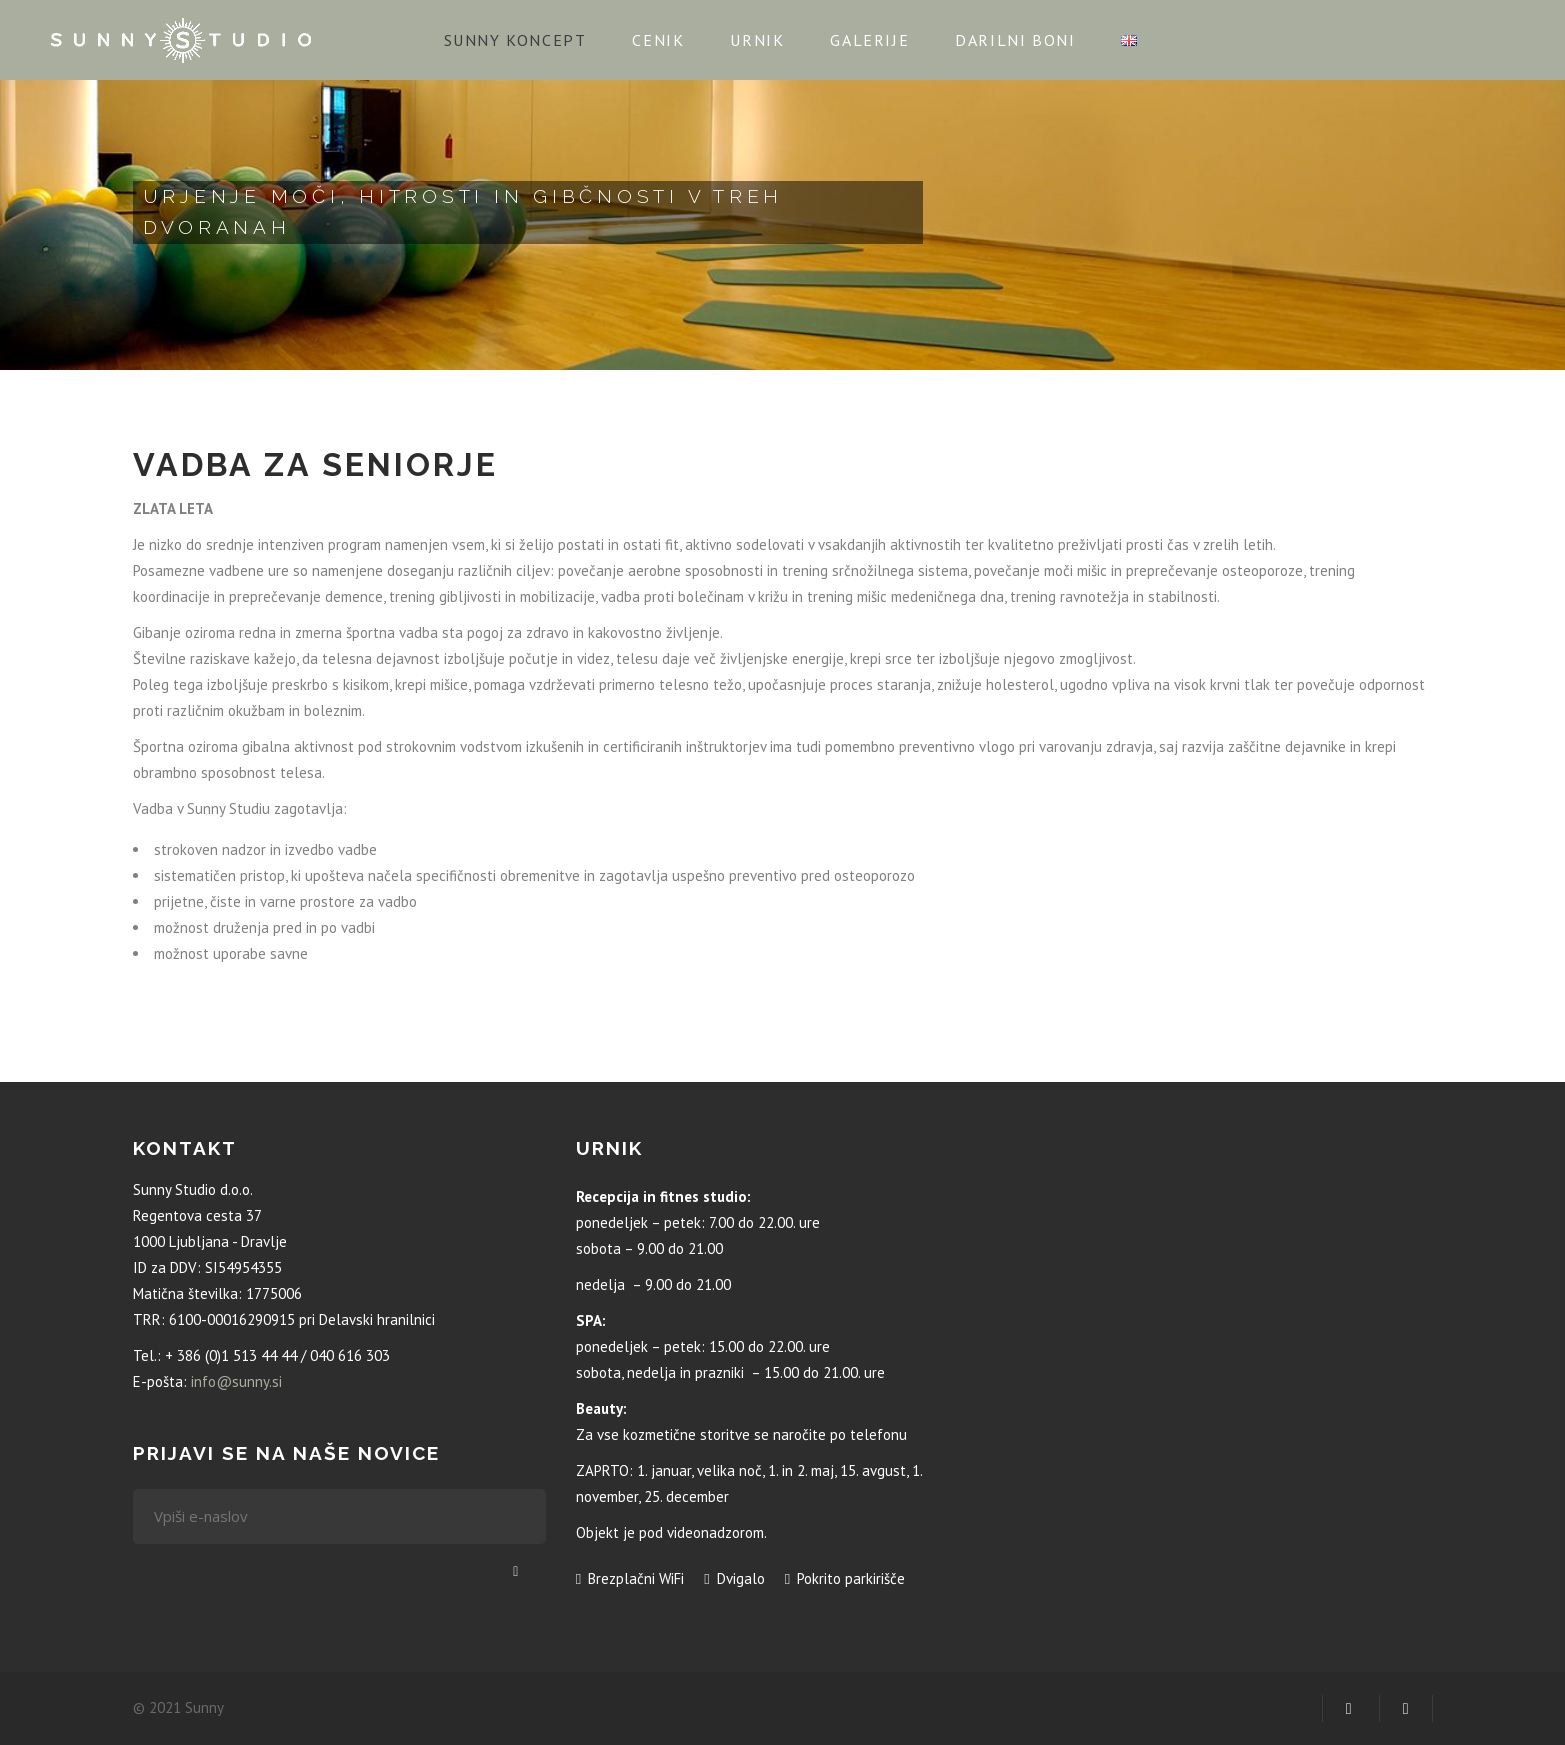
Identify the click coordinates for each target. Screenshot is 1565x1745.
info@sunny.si (236, 1381)
